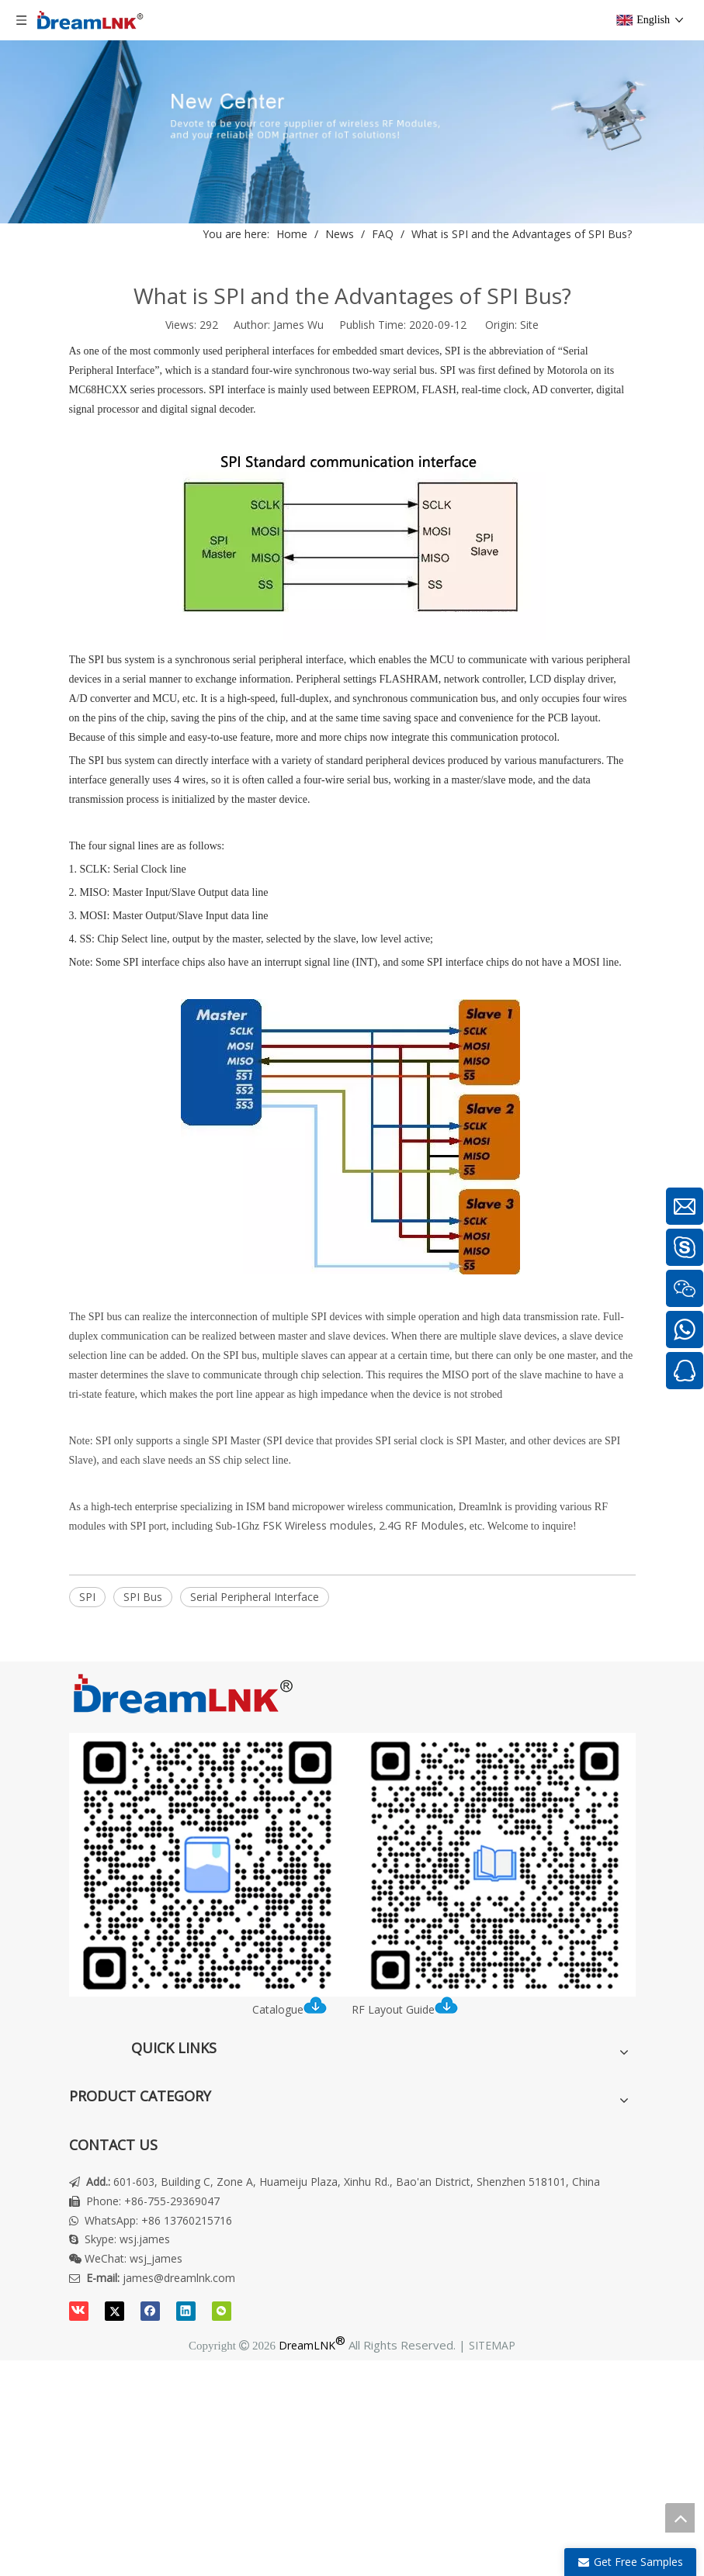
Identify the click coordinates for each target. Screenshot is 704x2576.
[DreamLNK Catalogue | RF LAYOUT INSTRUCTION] (352, 1865)
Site (529, 324)
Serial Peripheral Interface (254, 1596)
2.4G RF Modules (421, 1525)
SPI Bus (142, 1596)
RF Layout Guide (405, 2009)
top (680, 2518)
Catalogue (294, 2009)
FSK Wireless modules (317, 1525)
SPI (87, 1596)
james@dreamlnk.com (179, 2277)
